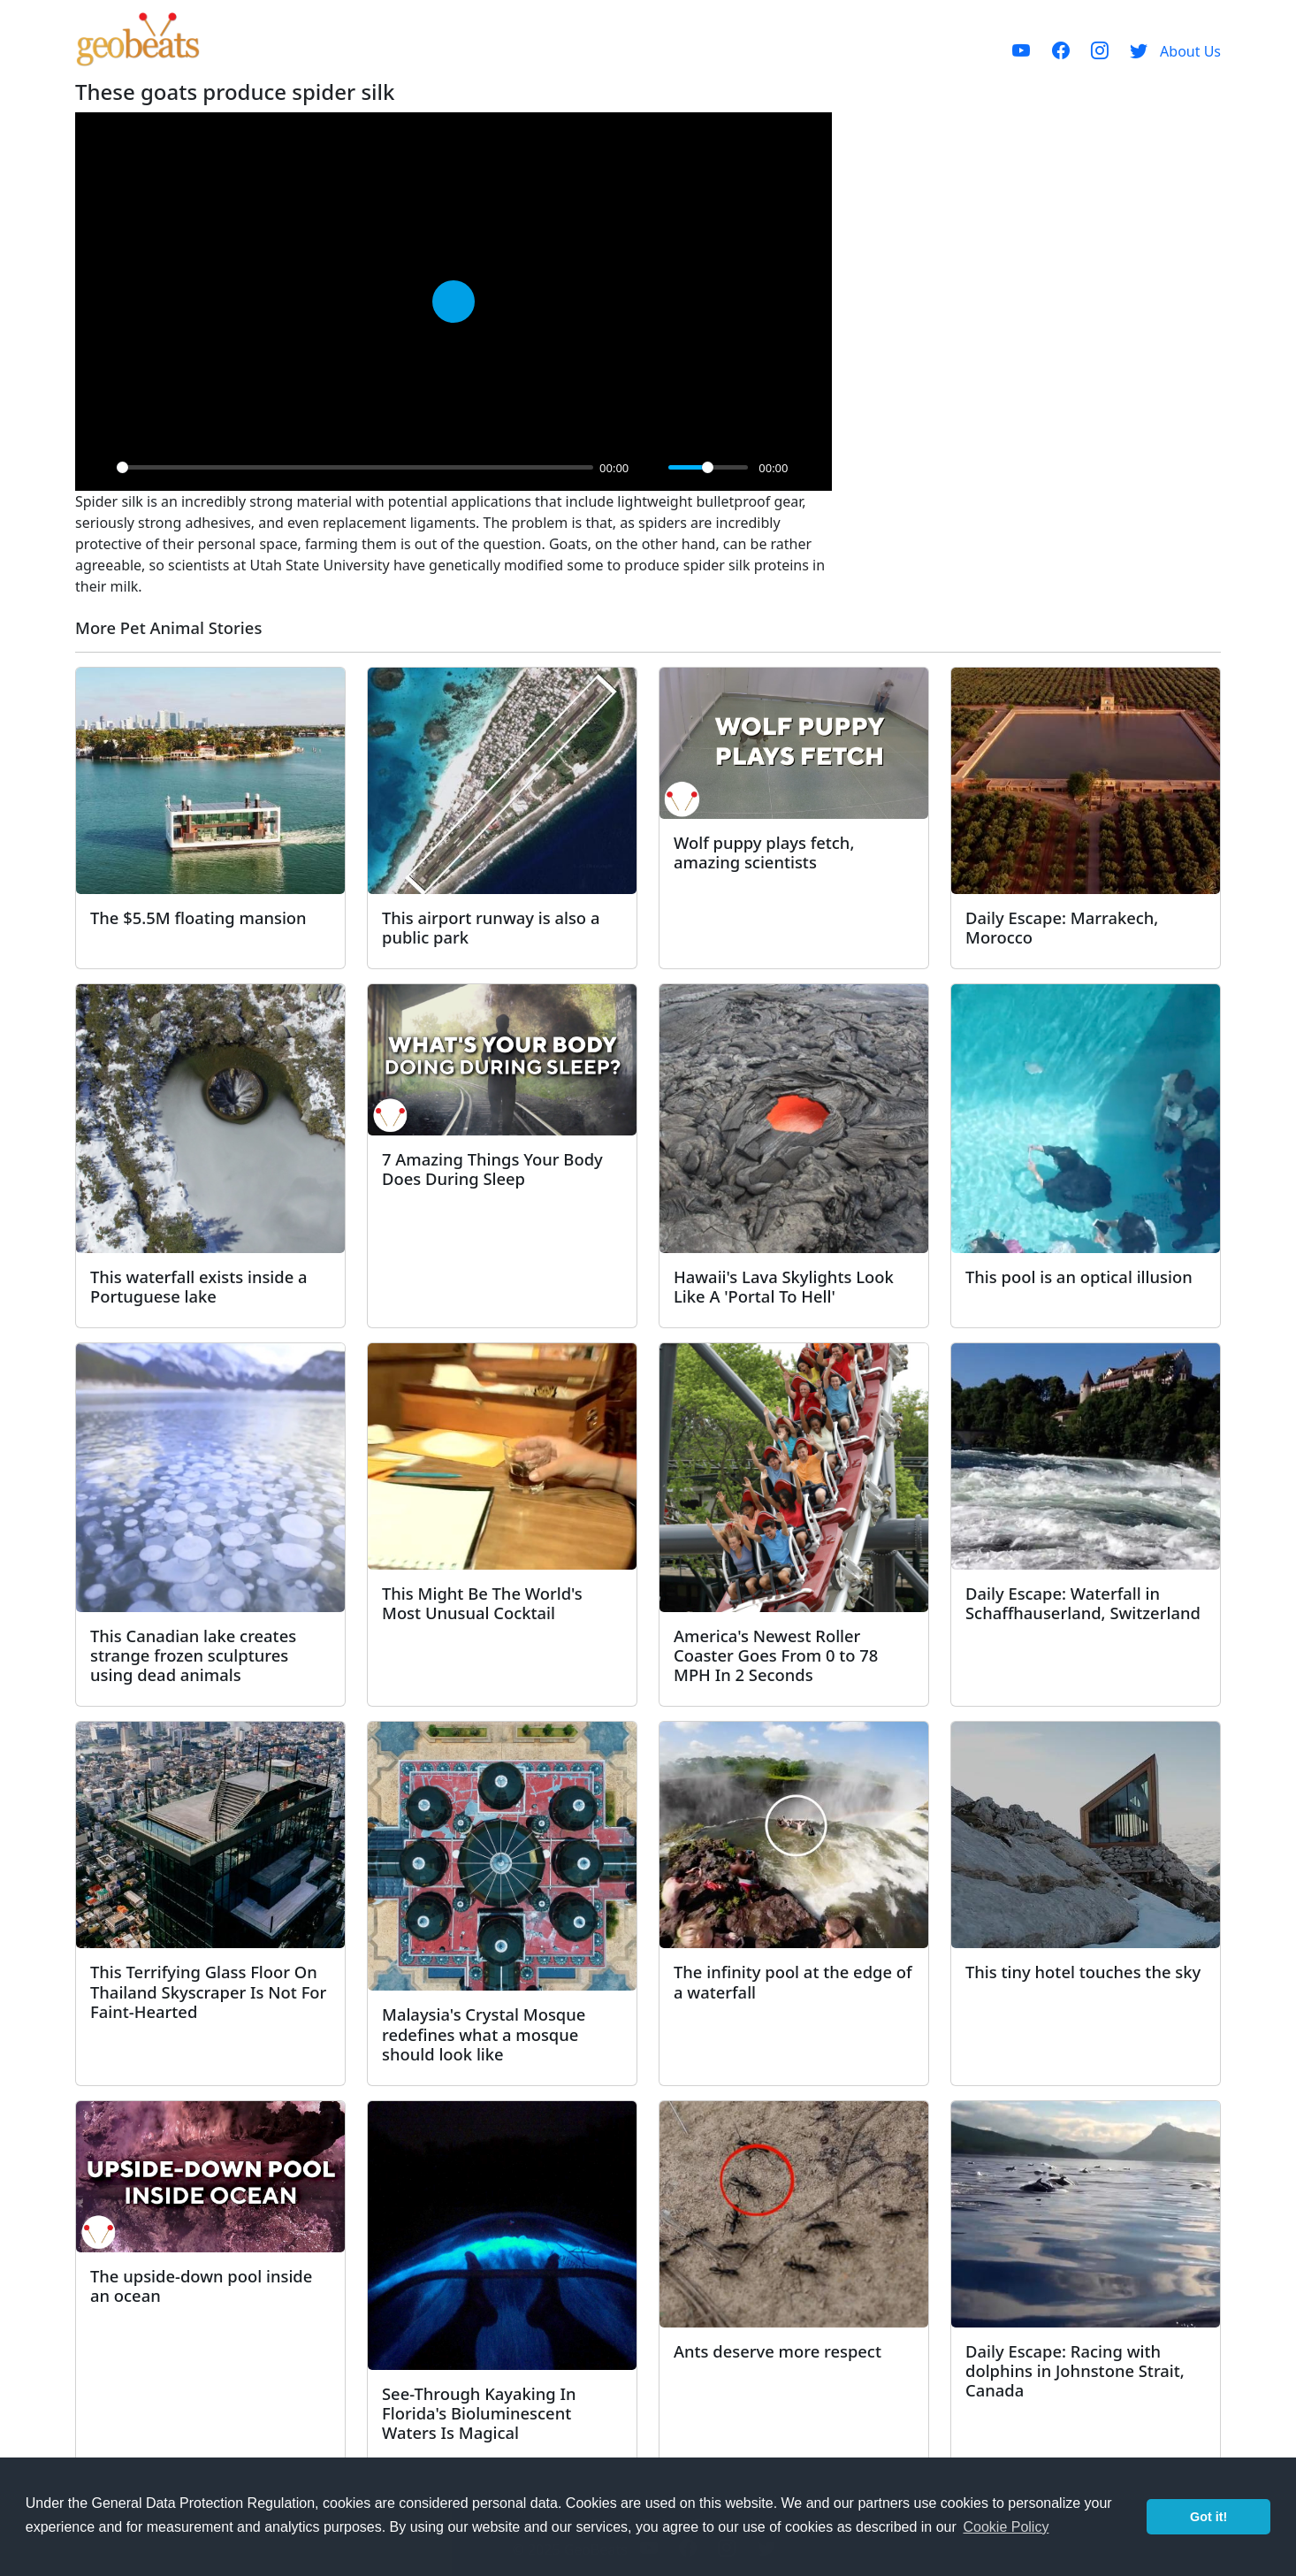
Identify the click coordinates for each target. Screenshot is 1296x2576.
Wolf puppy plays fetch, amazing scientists (764, 852)
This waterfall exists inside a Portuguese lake (199, 1286)
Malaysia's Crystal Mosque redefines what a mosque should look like (483, 2033)
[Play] (98, 468)
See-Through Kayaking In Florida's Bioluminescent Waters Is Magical (479, 2412)
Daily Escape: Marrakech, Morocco (1061, 927)
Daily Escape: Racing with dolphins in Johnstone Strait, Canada (1075, 2370)
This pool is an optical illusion (1079, 1276)
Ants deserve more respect (777, 2351)
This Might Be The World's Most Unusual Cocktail (482, 1603)
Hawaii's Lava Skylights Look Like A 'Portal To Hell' (784, 1286)
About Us (1190, 51)
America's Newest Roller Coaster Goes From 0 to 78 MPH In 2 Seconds (776, 1654)
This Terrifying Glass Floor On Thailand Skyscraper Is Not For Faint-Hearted (208, 1991)
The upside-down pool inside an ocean (201, 2285)
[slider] (355, 467)
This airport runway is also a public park (490, 927)
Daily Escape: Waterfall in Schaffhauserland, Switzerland (1083, 1603)
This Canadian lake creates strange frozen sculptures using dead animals (193, 1654)
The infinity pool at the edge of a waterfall (793, 1981)
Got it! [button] (1208, 2517)
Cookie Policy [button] (1005, 2526)
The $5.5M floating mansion (198, 917)
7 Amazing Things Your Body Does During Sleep (492, 1168)
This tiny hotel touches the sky (1083, 1972)
